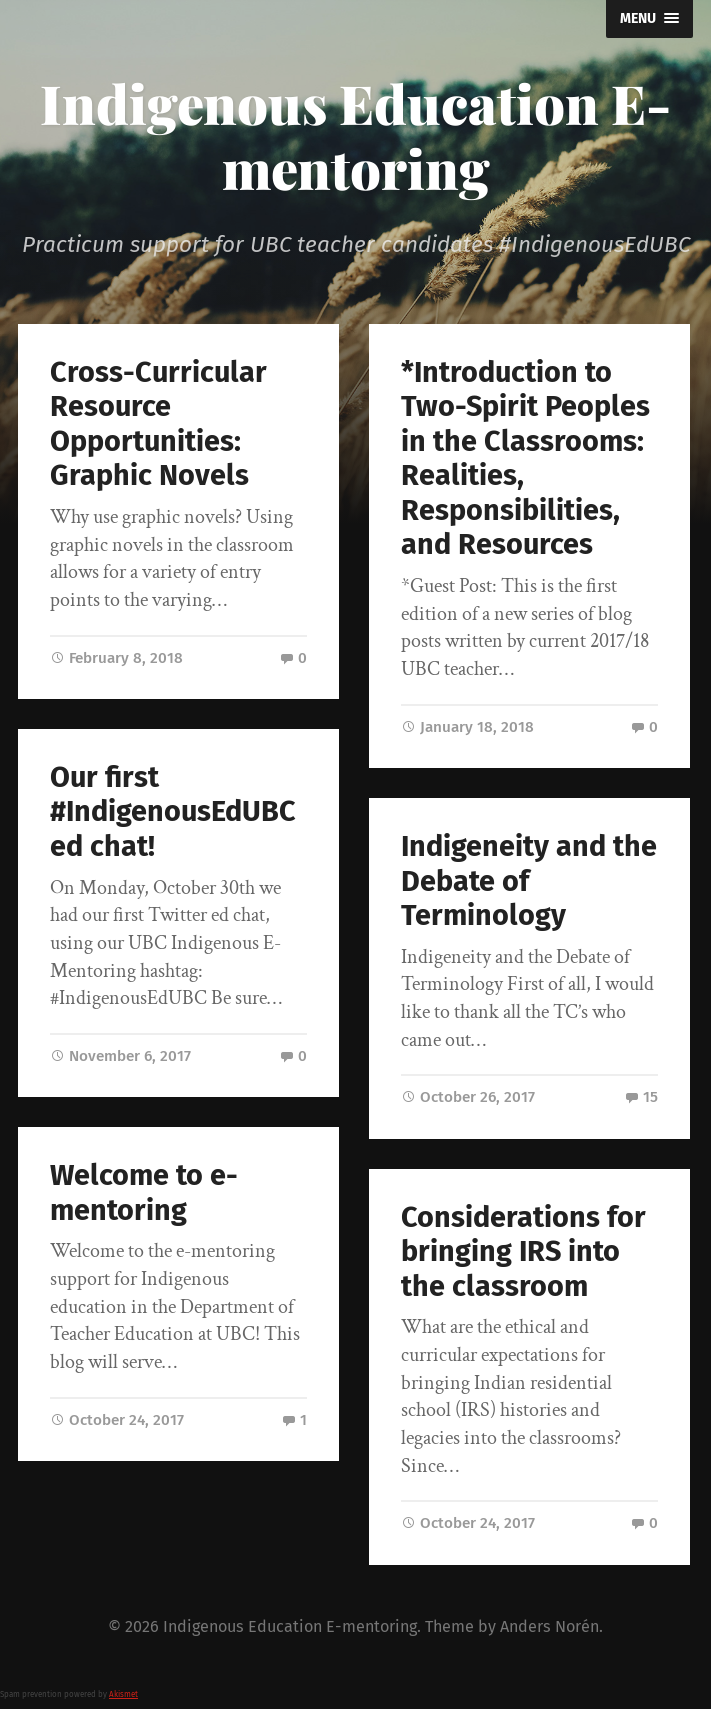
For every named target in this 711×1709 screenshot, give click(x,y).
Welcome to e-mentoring (144, 1193)
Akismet (123, 1694)
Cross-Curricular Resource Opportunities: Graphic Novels (158, 424)
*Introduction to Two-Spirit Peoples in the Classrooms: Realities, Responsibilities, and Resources (525, 459)
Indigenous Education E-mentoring (355, 135)
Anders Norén (549, 1626)
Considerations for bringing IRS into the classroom (523, 1252)
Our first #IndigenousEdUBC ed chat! (173, 812)
